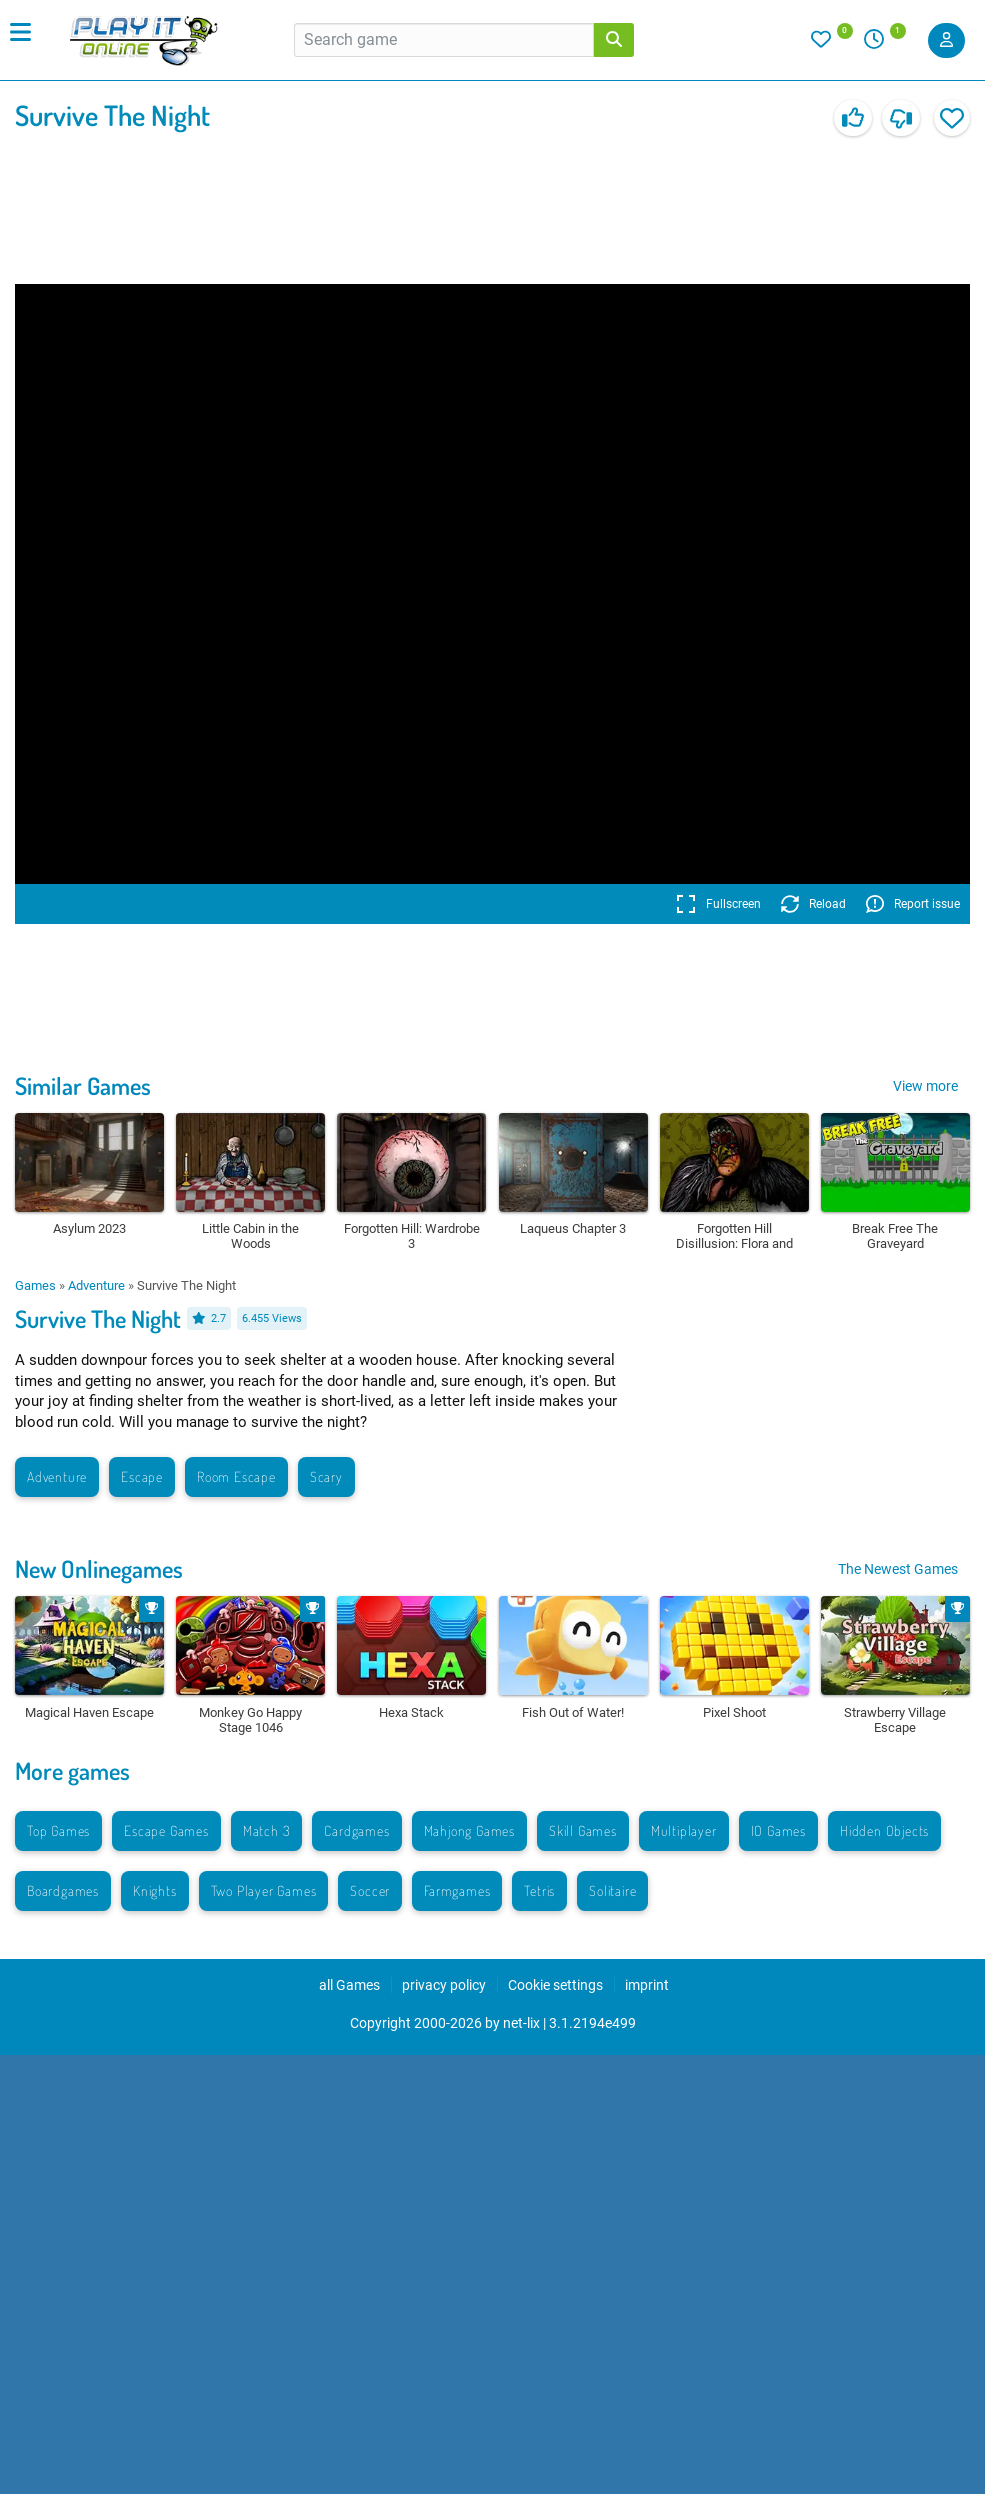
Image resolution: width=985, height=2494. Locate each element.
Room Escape (236, 1476)
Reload (813, 904)
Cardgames (356, 1830)
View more (925, 1086)
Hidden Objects (884, 1830)
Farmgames (457, 1890)
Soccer (370, 1890)
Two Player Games (264, 1890)
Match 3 (267, 1830)
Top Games (58, 1830)
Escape (142, 1476)
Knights (155, 1890)
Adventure (96, 1285)
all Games (349, 1985)
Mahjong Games (469, 1830)
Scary (326, 1476)
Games (35, 1285)
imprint (647, 1985)
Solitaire (612, 1890)
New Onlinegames (99, 1568)
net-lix (521, 2023)
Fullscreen (718, 904)
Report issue (913, 904)
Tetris (539, 1890)
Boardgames (63, 1890)
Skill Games (583, 1830)
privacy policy (444, 1985)
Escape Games (166, 1830)
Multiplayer (684, 1830)
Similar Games (83, 1085)
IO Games (778, 1830)
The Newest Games (898, 1569)
